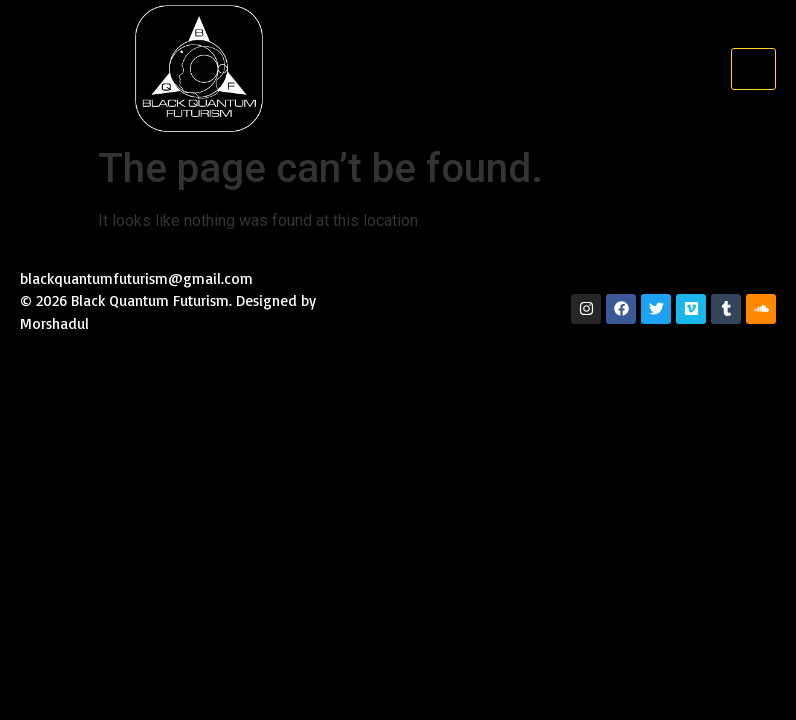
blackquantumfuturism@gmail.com (136, 278)
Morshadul (57, 323)
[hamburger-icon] (753, 69)
